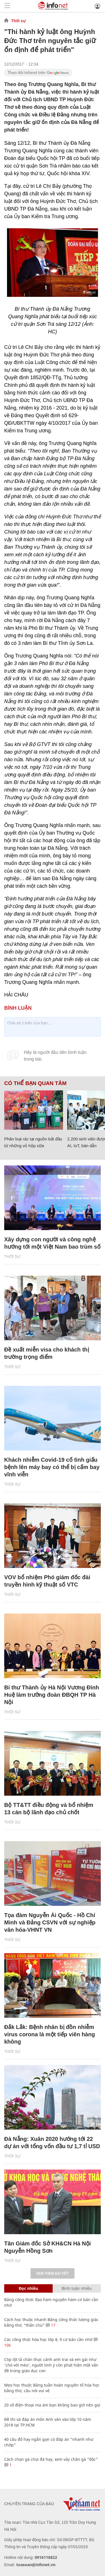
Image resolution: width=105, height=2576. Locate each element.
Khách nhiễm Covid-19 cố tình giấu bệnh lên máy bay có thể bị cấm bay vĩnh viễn (51, 1467)
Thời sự (18, 21)
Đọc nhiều (28, 2288)
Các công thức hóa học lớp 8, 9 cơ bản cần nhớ (48, 2339)
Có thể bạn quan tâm (35, 1083)
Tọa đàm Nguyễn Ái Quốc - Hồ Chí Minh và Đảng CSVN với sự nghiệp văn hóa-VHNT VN (49, 1922)
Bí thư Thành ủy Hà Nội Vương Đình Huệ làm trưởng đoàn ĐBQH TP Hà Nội (51, 1694)
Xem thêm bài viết (52, 2274)
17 (50, 2325)
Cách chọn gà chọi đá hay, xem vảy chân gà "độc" (51, 2459)
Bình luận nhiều (77, 2288)
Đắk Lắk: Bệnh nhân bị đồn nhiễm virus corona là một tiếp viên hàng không (49, 2034)
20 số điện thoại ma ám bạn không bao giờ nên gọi (52, 2405)
